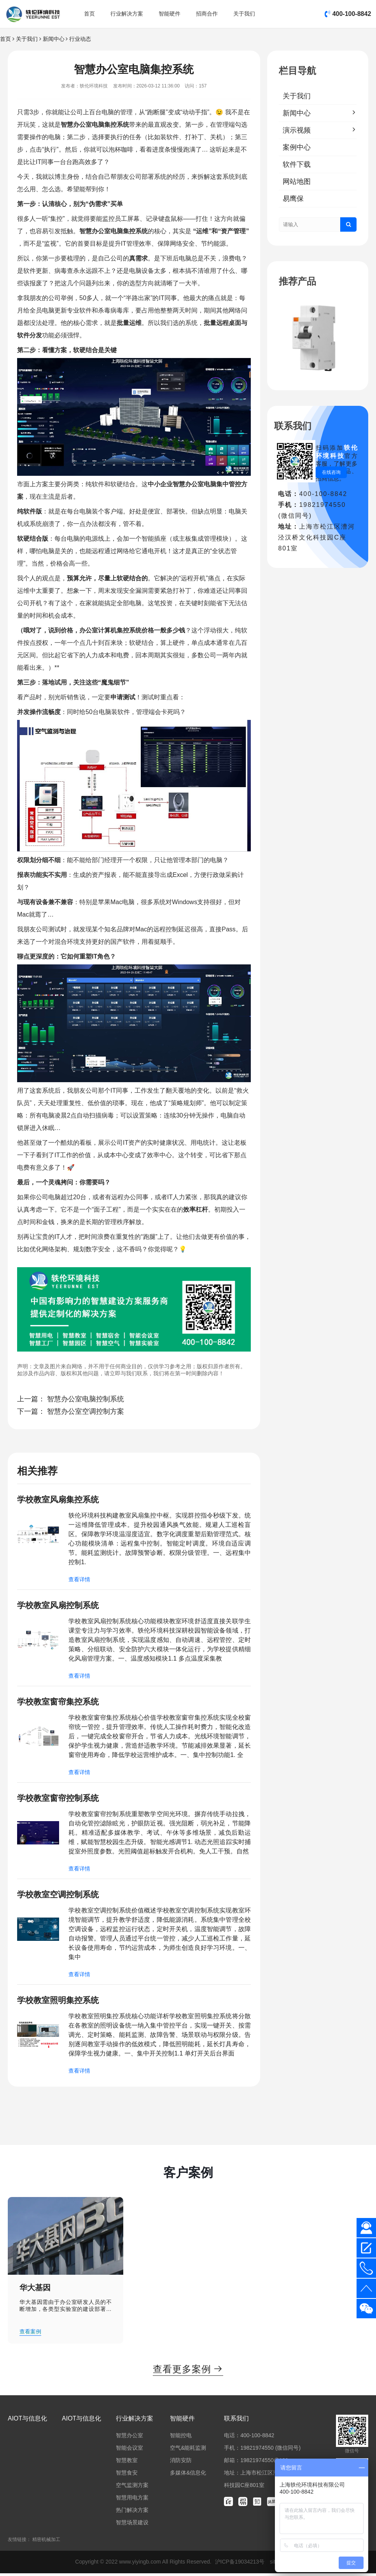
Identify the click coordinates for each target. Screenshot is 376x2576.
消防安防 (181, 2463)
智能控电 (181, 2438)
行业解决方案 (126, 13)
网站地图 (297, 181)
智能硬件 (169, 13)
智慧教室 (127, 2463)
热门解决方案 (132, 2513)
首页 (89, 13)
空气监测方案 (132, 2488)
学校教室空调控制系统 (60, 1896)
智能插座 (154, 538)
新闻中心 (54, 39)
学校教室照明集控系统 (60, 2002)
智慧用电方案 (132, 2500)
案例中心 (297, 147)
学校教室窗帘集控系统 (60, 1702)
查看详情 (79, 1580)
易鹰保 (293, 199)
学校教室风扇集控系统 (60, 1499)
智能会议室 (129, 2450)
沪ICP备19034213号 (240, 2564)
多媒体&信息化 (188, 2475)
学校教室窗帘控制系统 (60, 1799)
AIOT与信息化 (27, 2421)
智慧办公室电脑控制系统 (85, 1399)
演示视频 (297, 130)
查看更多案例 (188, 2371)
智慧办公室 (76, 124)
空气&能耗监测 (188, 2450)
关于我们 (244, 13)
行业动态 (80, 39)
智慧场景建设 (132, 2525)
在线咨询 (331, 472)
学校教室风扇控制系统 (60, 1605)
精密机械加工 (46, 2542)
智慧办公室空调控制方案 (85, 1411)
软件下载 (297, 164)
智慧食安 (127, 2475)
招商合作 (207, 13)
